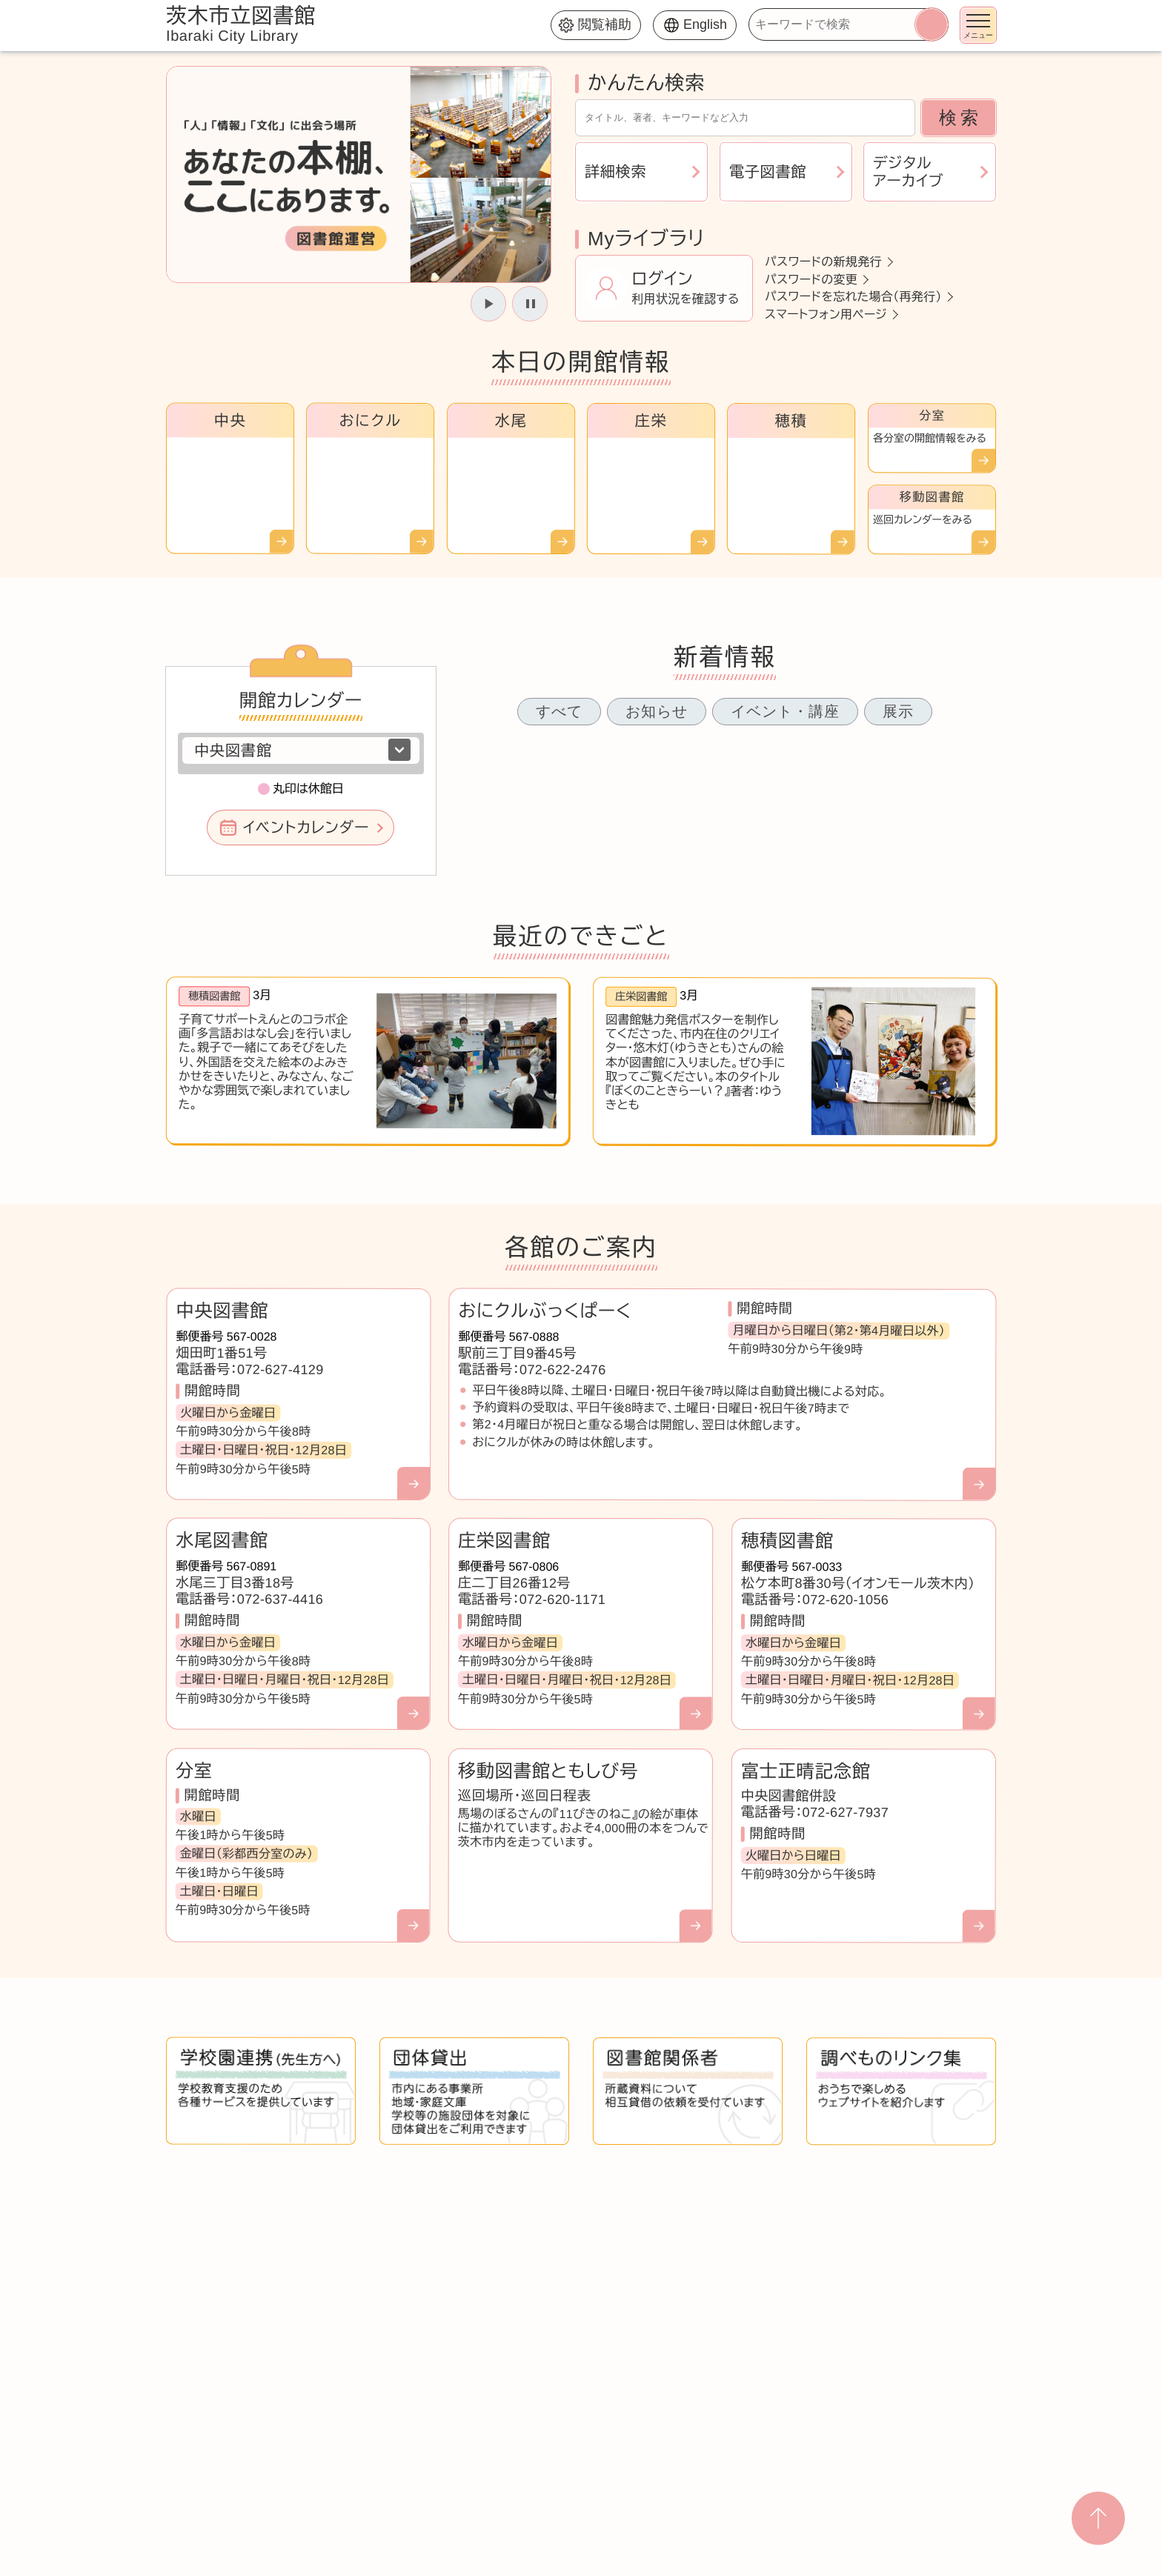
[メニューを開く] (978, 25)
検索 (960, 117)
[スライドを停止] (530, 304)
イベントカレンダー (306, 827)
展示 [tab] (898, 711)
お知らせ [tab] (656, 711)
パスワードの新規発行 (823, 262)
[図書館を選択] (300, 750)
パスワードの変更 (811, 279)
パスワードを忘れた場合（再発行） (853, 296)
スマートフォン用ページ (826, 313)
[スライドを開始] (488, 304)
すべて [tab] (559, 711)
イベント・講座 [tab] (785, 711)
